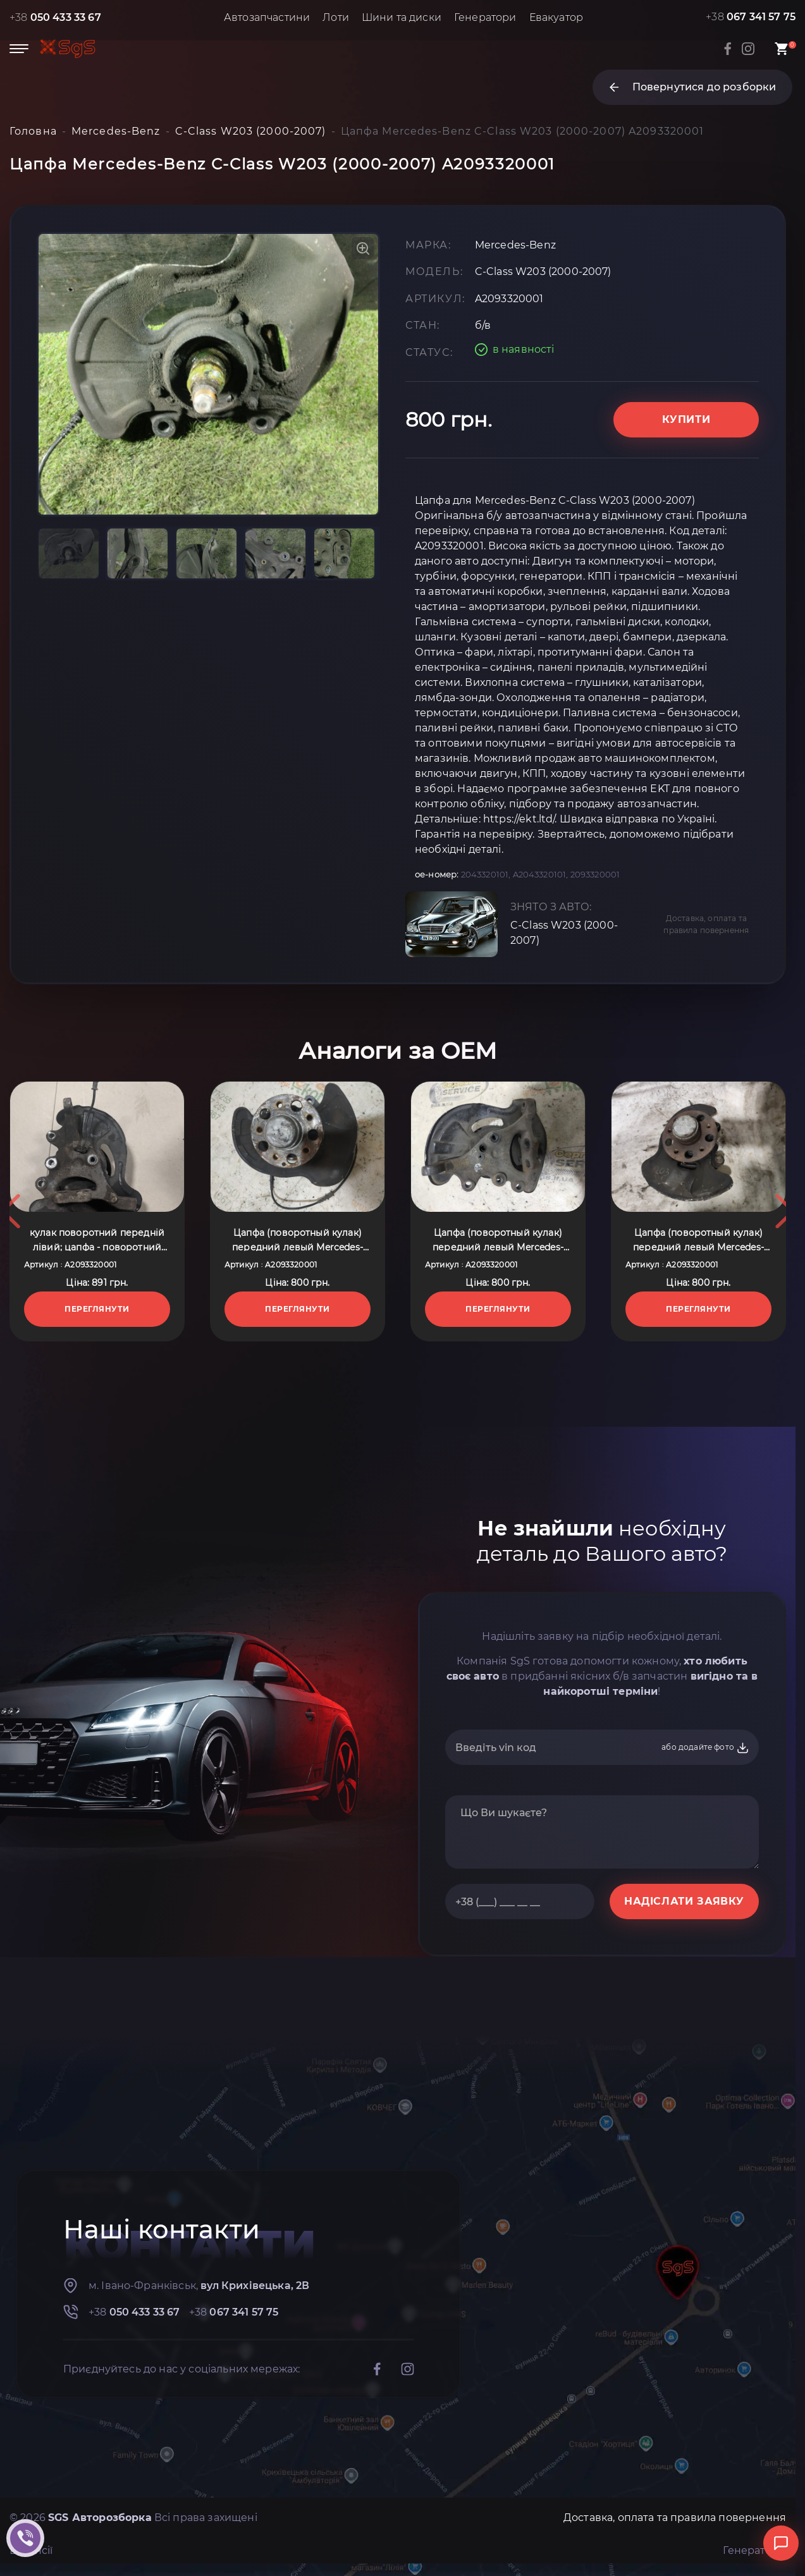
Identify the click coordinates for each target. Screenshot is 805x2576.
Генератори (485, 17)
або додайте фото (705, 1748)
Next (785, 1211)
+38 (55, 17)
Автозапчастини (267, 17)
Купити (686, 419)
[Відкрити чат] (781, 2543)
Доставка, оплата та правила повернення (706, 924)
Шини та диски (401, 17)
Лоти (336, 17)
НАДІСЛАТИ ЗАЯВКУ (684, 1901)
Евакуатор (556, 17)
